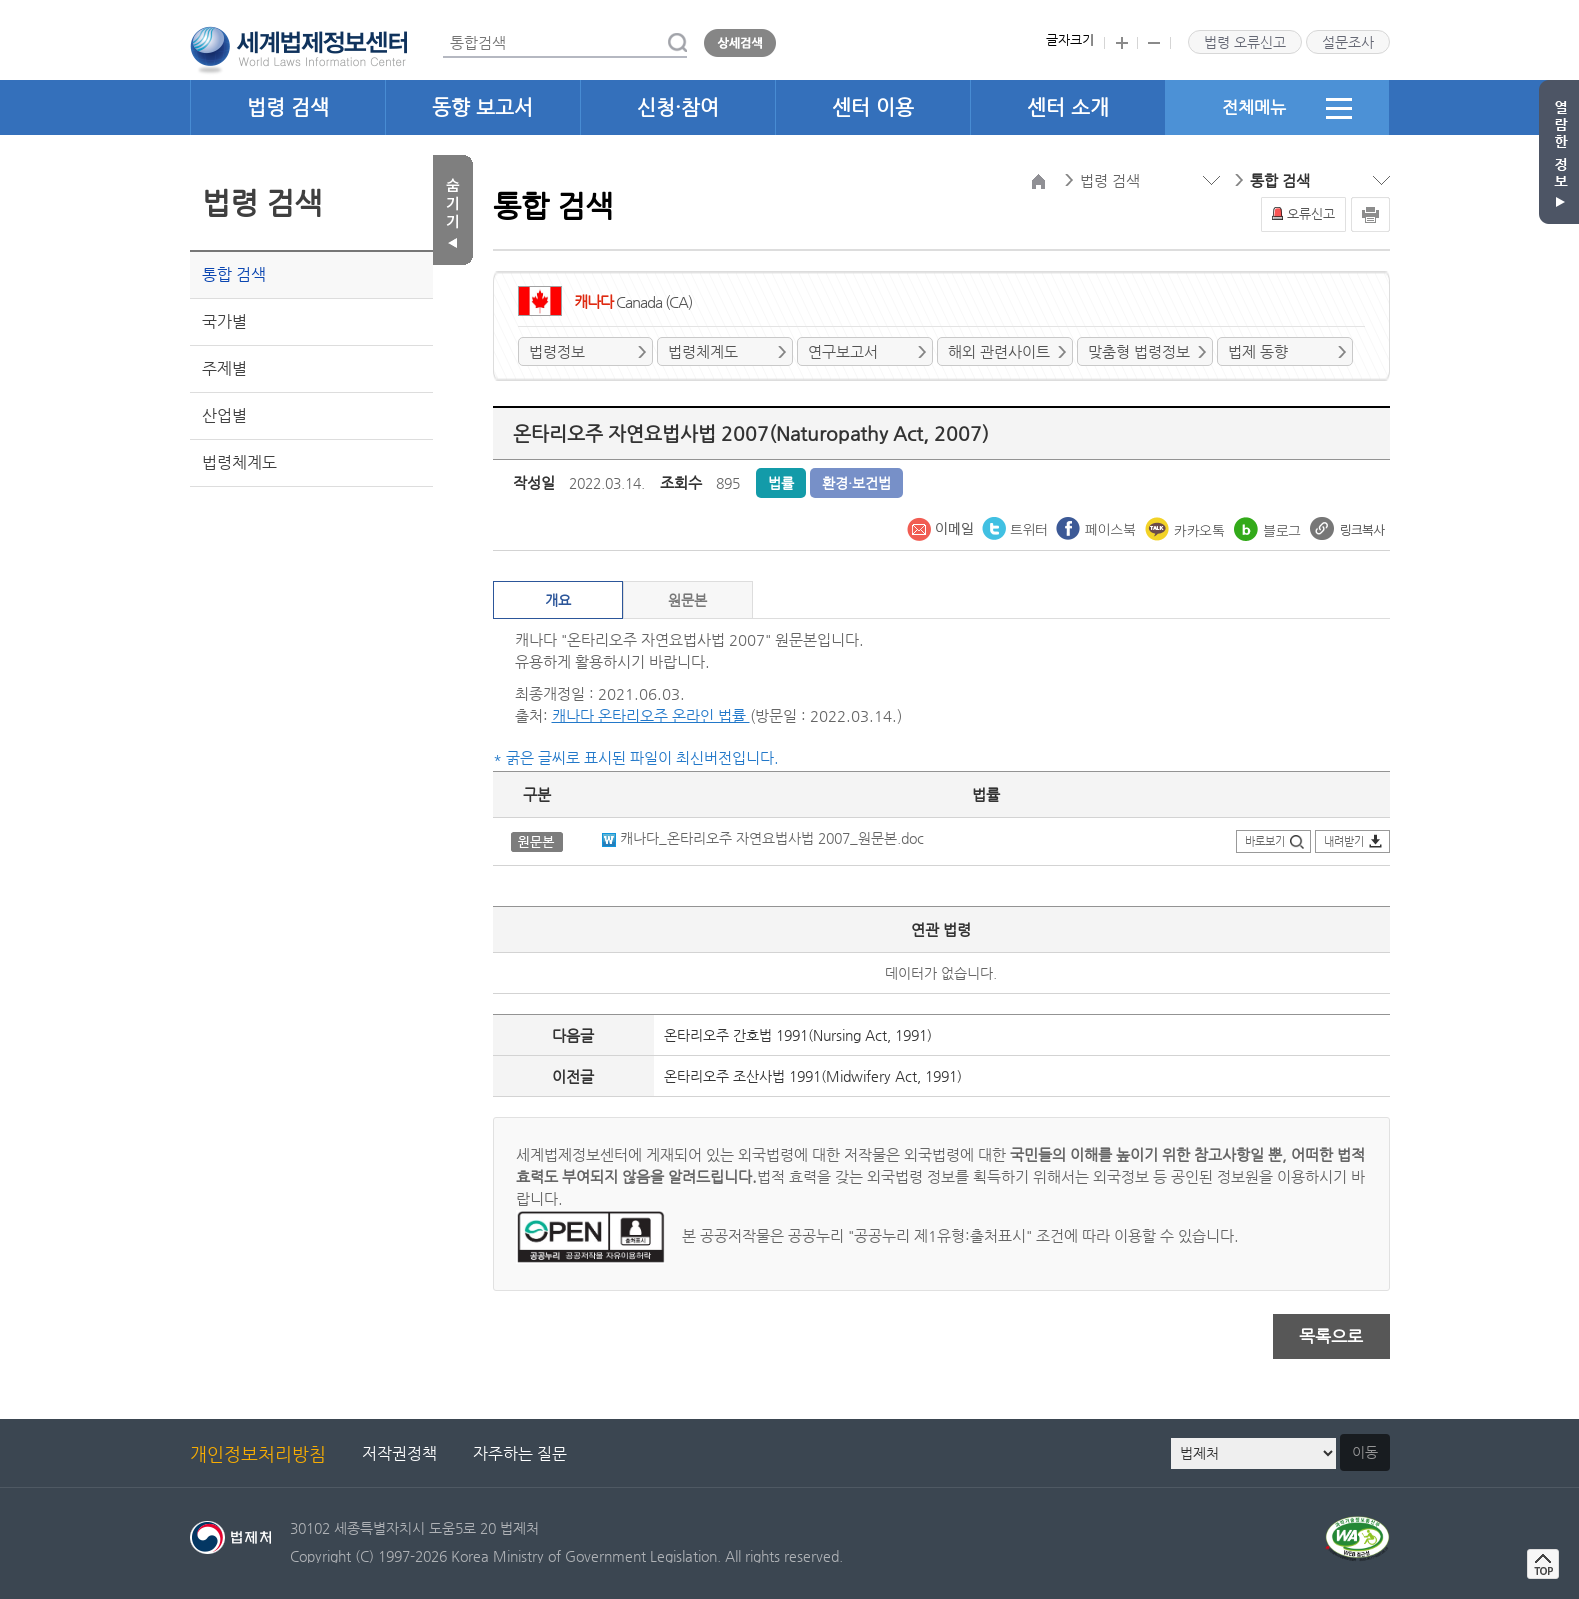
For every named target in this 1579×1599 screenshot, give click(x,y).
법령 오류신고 (1245, 42)
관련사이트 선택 (0, 0)
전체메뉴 (1287, 108)
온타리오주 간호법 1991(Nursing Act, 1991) (798, 1035)
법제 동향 (1258, 351)
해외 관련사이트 (999, 351)
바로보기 (1265, 841)
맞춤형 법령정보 (1139, 351)
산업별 (224, 415)
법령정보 (557, 351)
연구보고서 (843, 351)
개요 (558, 600)
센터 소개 (1068, 107)
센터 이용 (873, 107)
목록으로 (1331, 1336)
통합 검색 (234, 274)
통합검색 (443, 28)
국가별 (224, 321)
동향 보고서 (482, 107)
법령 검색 (288, 107)
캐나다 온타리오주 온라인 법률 (651, 715)
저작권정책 (399, 1453)
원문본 (687, 600)
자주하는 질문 (520, 1453)
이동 (1365, 1452)
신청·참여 (678, 107)
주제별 (224, 368)
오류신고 (1311, 213)
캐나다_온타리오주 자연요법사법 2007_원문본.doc (763, 838)
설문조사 (1348, 42)
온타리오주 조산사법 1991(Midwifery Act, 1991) (813, 1076)
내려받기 (1344, 841)
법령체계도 (239, 462)
